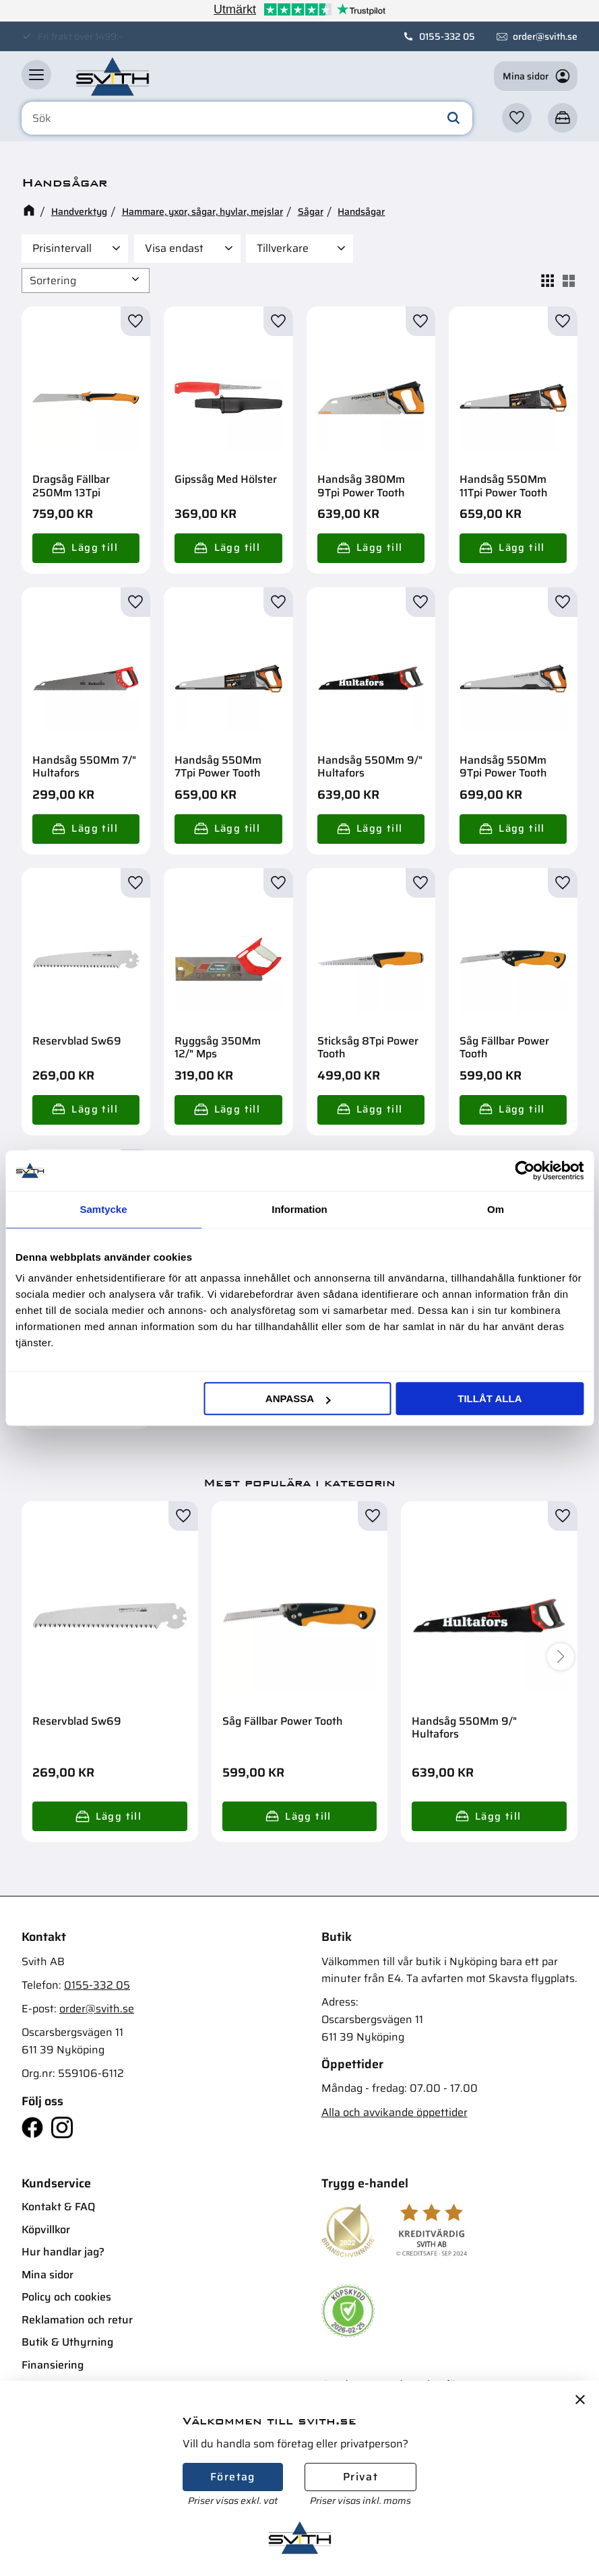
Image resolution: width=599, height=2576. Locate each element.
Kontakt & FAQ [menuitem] (58, 2206)
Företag (232, 2476)
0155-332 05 (447, 36)
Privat (360, 2476)
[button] (36, 75)
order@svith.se (545, 36)
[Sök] (453, 118)
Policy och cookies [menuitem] (66, 2296)
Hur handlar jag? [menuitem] (63, 2251)
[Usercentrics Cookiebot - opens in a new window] (525, 1170)
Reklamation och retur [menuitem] (77, 2319)
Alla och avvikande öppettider (394, 2112)
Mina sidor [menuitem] (47, 2274)
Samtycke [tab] (103, 1209)
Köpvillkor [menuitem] (46, 2229)
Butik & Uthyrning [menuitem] (67, 2342)
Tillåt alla (490, 1398)
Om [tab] (495, 1209)
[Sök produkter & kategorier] (247, 118)
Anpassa (297, 1398)
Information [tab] (299, 1209)
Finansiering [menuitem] (53, 2364)
